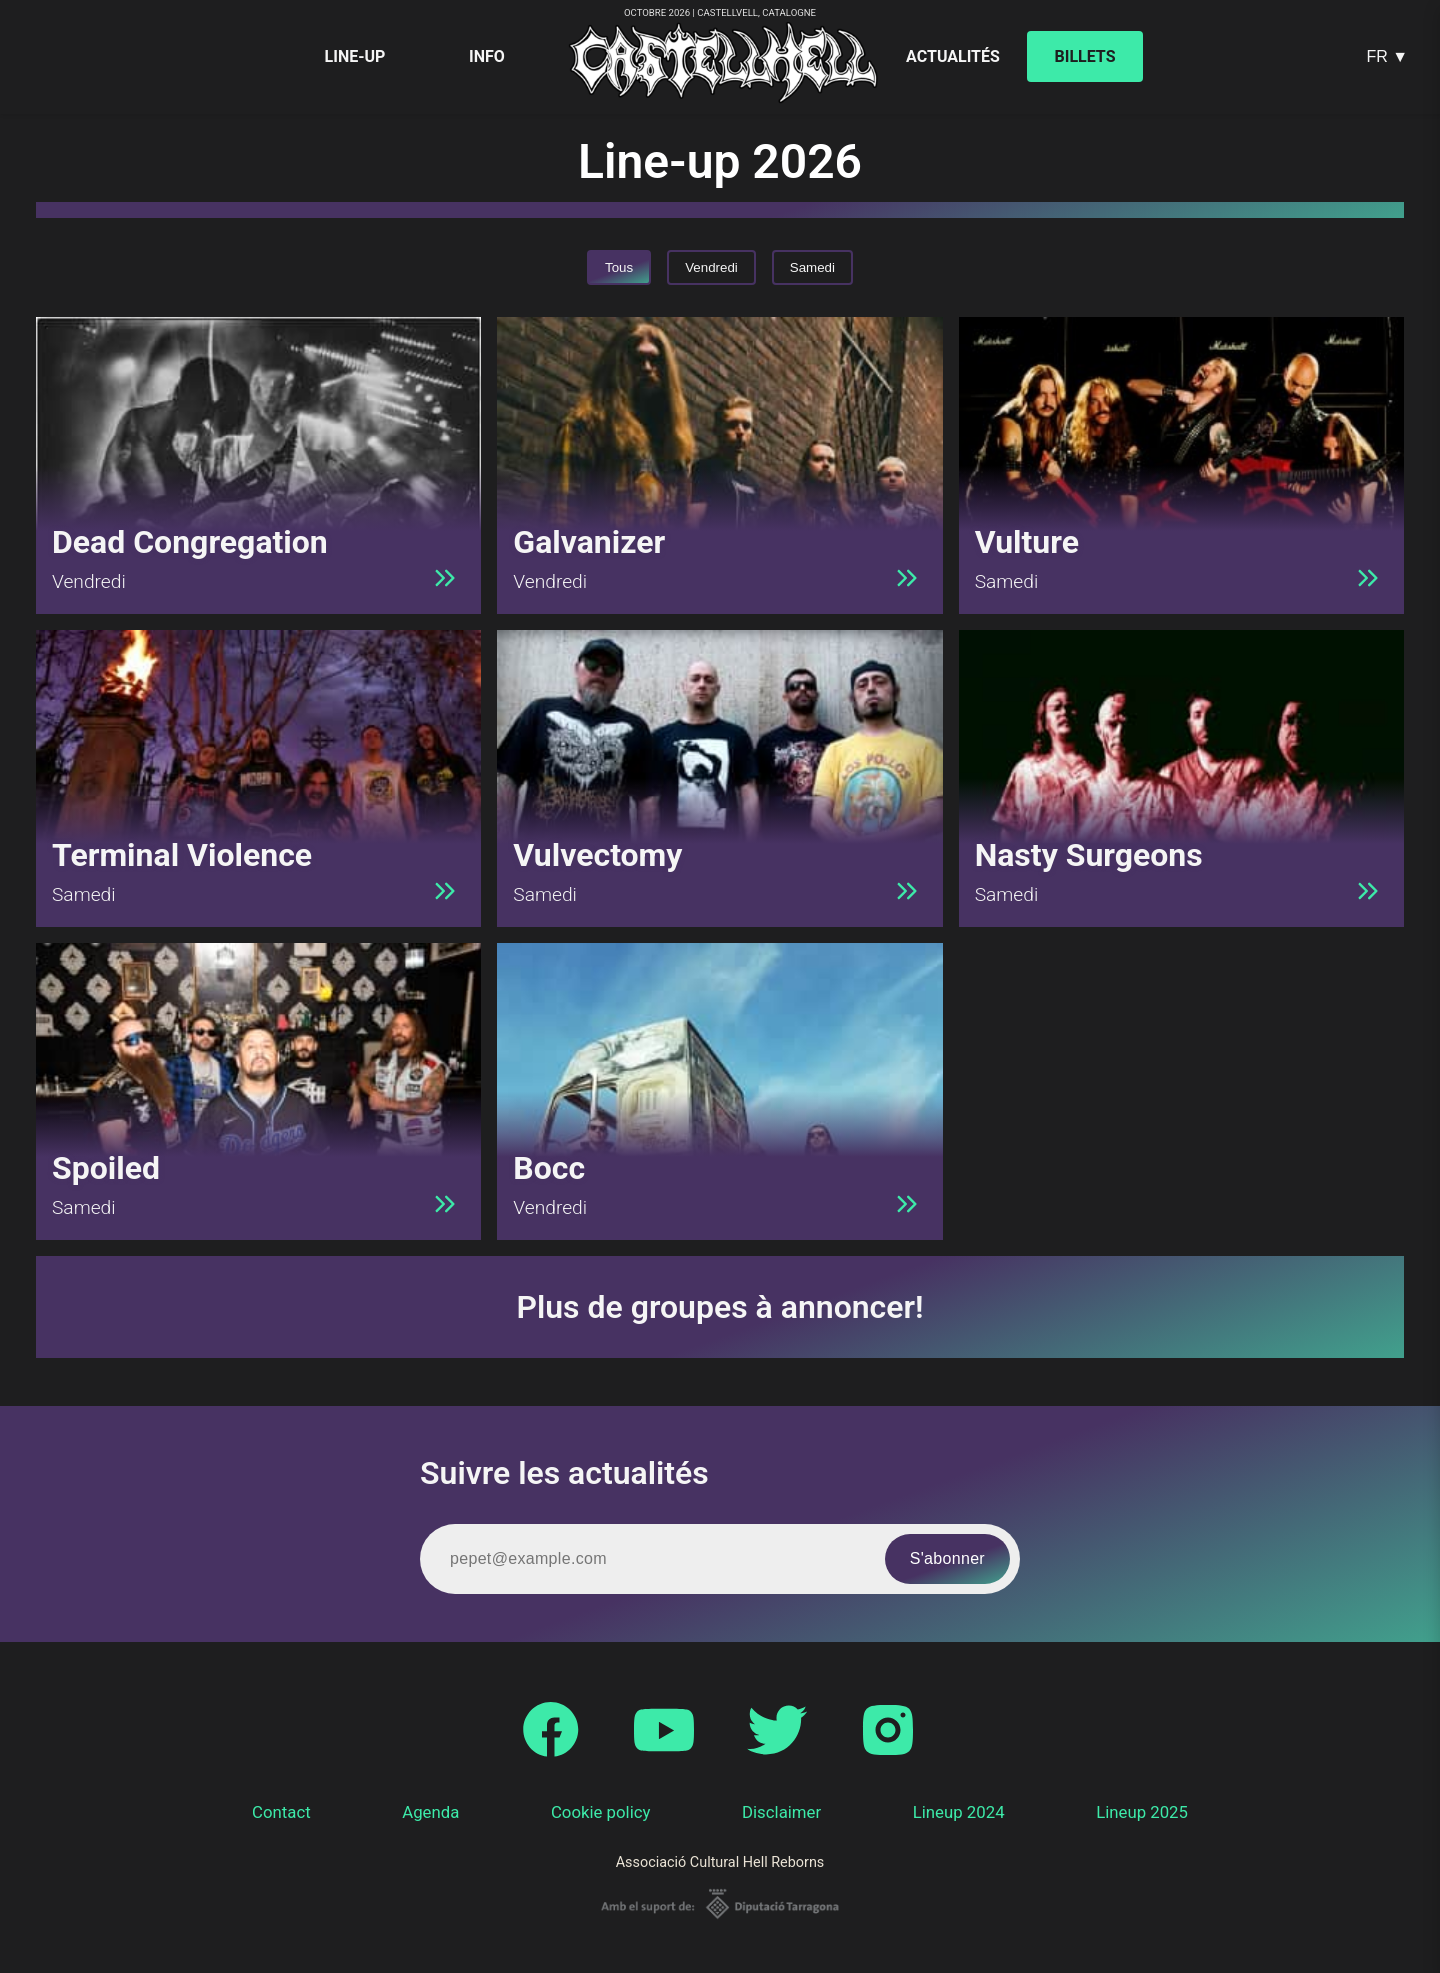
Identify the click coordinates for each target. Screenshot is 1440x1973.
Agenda (430, 1812)
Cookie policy (601, 1812)
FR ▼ (1387, 56)
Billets (1085, 56)
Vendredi (711, 267)
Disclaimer (781, 1812)
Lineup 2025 (1142, 1812)
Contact (281, 1812)
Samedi (812, 267)
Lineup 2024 (959, 1812)
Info (487, 56)
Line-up (355, 56)
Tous (619, 267)
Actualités (953, 56)
